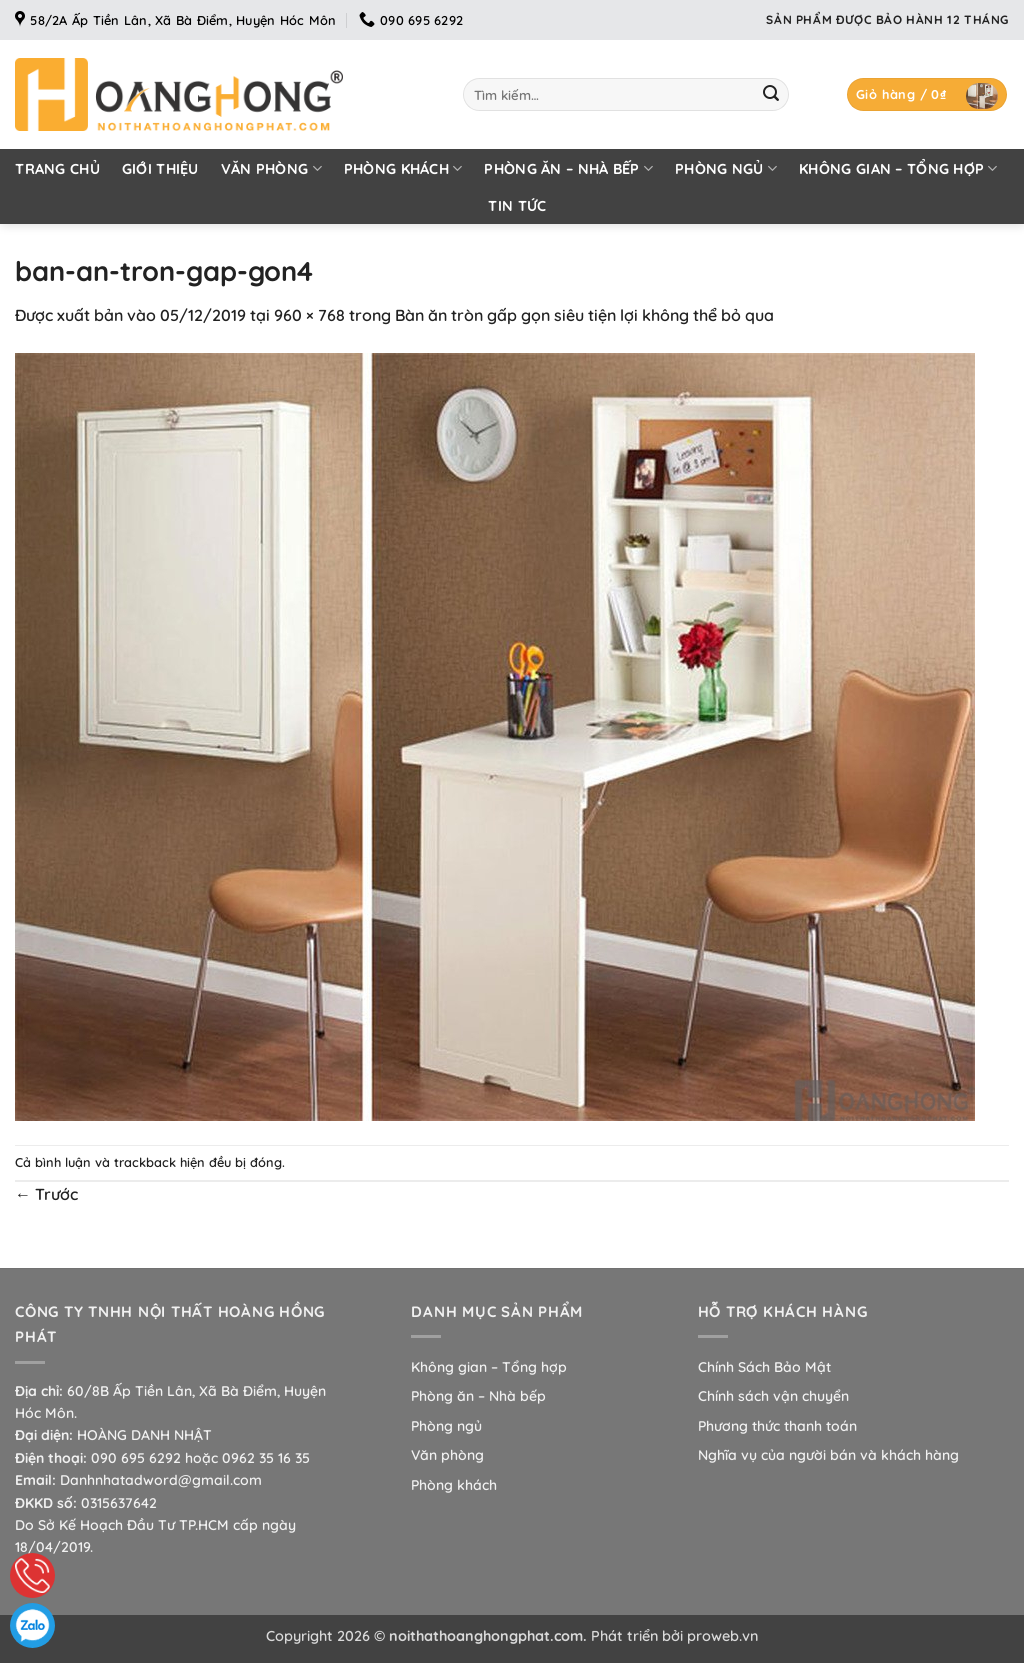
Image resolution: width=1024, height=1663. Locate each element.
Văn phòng (271, 168)
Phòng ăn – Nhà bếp (568, 168)
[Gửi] (771, 95)
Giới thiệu (160, 169)
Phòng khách (403, 168)
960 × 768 (309, 315)
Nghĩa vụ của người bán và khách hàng (828, 1455)
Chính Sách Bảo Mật (764, 1367)
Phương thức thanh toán (777, 1426)
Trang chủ (57, 169)
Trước (46, 1194)
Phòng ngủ (726, 168)
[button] (927, 94)
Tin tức (517, 206)
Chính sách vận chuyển (773, 1396)
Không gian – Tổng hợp (898, 168)
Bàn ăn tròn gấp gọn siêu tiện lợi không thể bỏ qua (584, 315)
